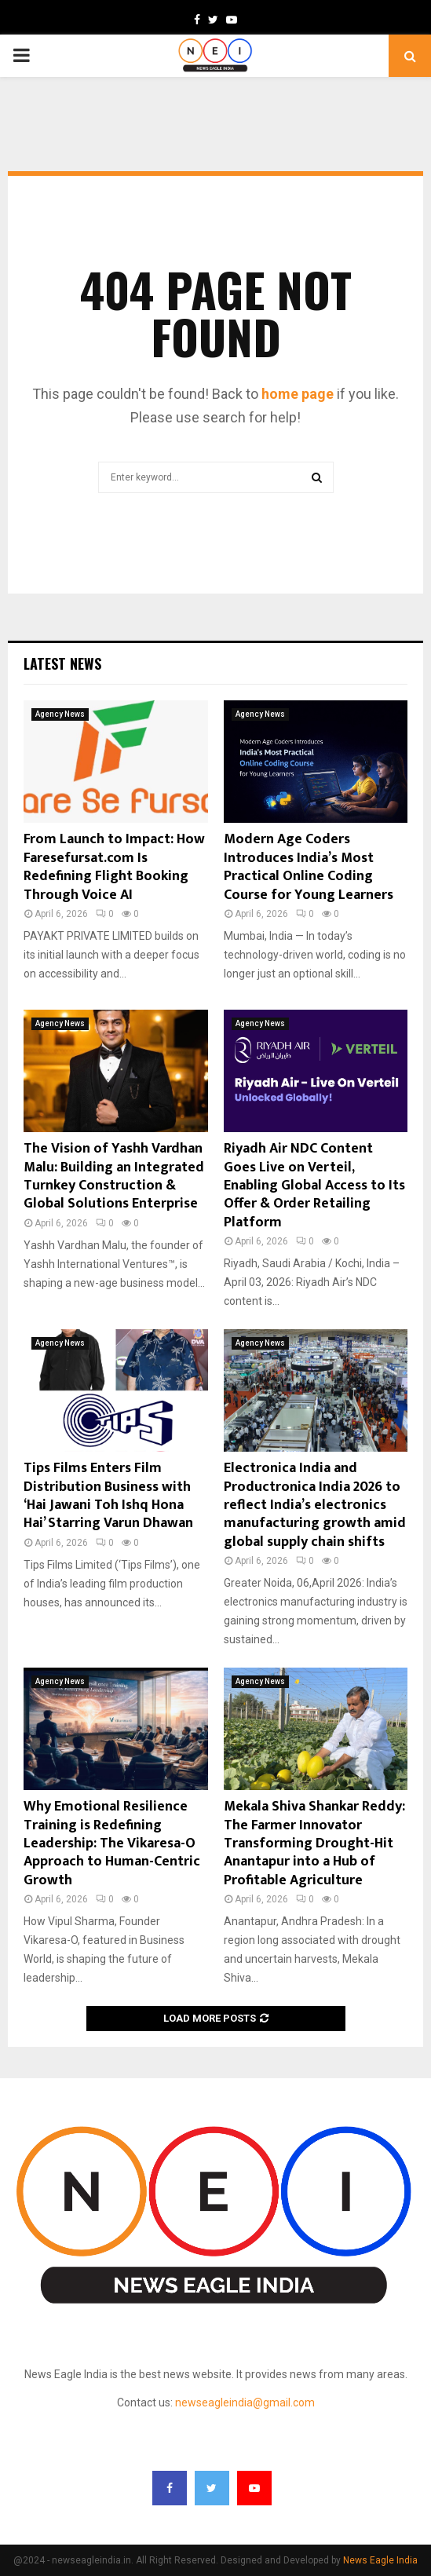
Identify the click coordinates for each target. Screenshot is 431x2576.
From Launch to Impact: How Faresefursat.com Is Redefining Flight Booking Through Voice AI (114, 867)
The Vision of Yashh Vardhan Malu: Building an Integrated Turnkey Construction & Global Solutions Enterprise (114, 1176)
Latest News (62, 663)
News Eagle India (380, 2560)
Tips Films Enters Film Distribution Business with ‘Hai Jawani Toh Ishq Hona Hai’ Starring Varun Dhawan (108, 1495)
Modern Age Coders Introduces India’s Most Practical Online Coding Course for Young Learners (308, 867)
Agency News (60, 714)
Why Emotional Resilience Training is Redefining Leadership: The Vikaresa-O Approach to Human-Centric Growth (112, 1843)
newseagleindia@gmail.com (245, 2402)
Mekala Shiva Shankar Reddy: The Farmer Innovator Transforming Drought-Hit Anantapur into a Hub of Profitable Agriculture (314, 1843)
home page (297, 393)
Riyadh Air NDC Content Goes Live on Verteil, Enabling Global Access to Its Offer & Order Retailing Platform (314, 1185)
